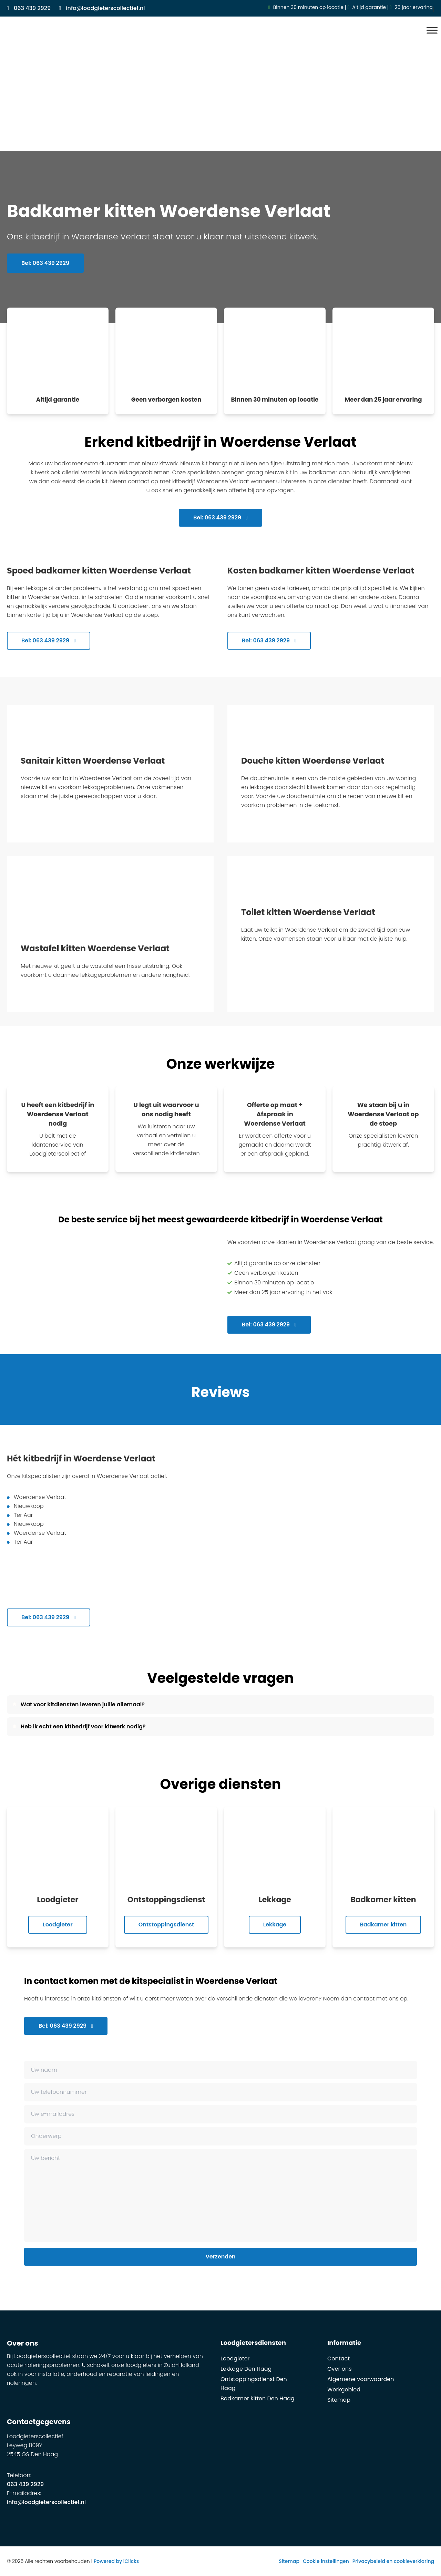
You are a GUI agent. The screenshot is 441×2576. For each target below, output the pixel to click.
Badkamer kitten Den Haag (257, 2398)
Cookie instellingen (326, 2561)
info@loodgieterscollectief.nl (46, 2502)
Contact (338, 2358)
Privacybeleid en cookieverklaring (393, 2561)
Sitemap (338, 2400)
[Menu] (432, 30)
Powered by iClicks (116, 2561)
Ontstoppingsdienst (166, 1924)
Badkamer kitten (383, 1924)
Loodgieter (57, 1924)
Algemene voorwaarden (360, 2379)
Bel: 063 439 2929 (45, 264)
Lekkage (274, 1924)
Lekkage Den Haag (245, 2369)
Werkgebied (343, 2389)
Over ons (339, 2369)
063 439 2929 (25, 2484)
